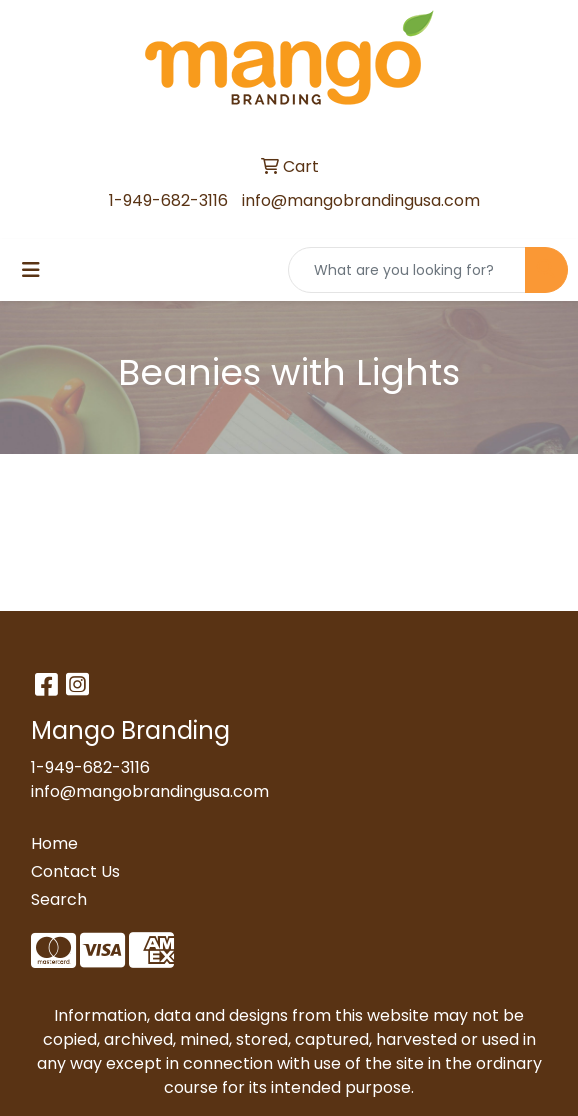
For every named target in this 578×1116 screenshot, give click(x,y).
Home (54, 843)
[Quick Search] (407, 270)
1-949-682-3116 (168, 200)
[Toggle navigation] (31, 270)
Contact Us (75, 871)
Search (59, 899)
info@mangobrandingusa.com (361, 200)
